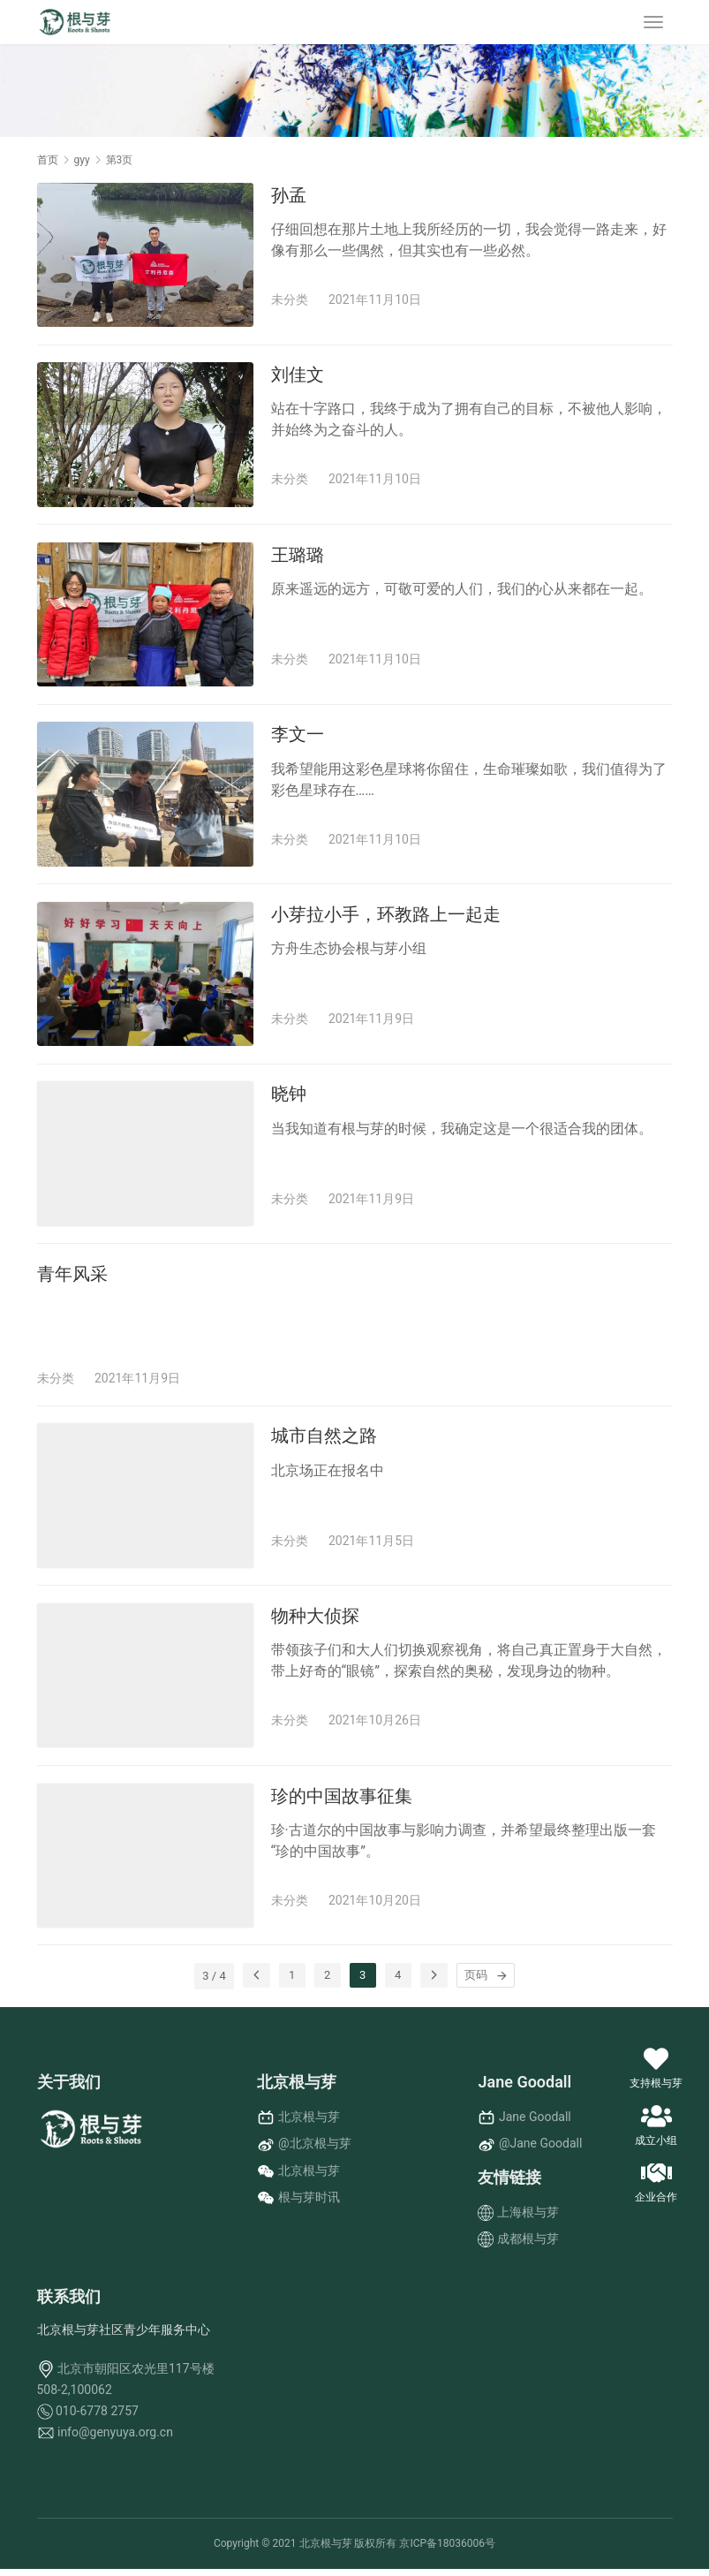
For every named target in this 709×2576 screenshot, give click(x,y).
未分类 (289, 299)
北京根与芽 (309, 2124)
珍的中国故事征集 (341, 1802)
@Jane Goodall (540, 2150)
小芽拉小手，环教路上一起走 (386, 917)
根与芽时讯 (309, 2204)
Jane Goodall (535, 2124)
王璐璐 (297, 555)
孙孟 (288, 195)
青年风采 (72, 1278)
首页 (47, 160)
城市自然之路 (324, 1440)
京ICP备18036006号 (447, 2549)
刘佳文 (297, 375)
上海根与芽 (528, 2218)
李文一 (297, 736)
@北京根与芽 (314, 2150)
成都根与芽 (528, 2245)
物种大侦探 (315, 1621)
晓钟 (288, 1097)
